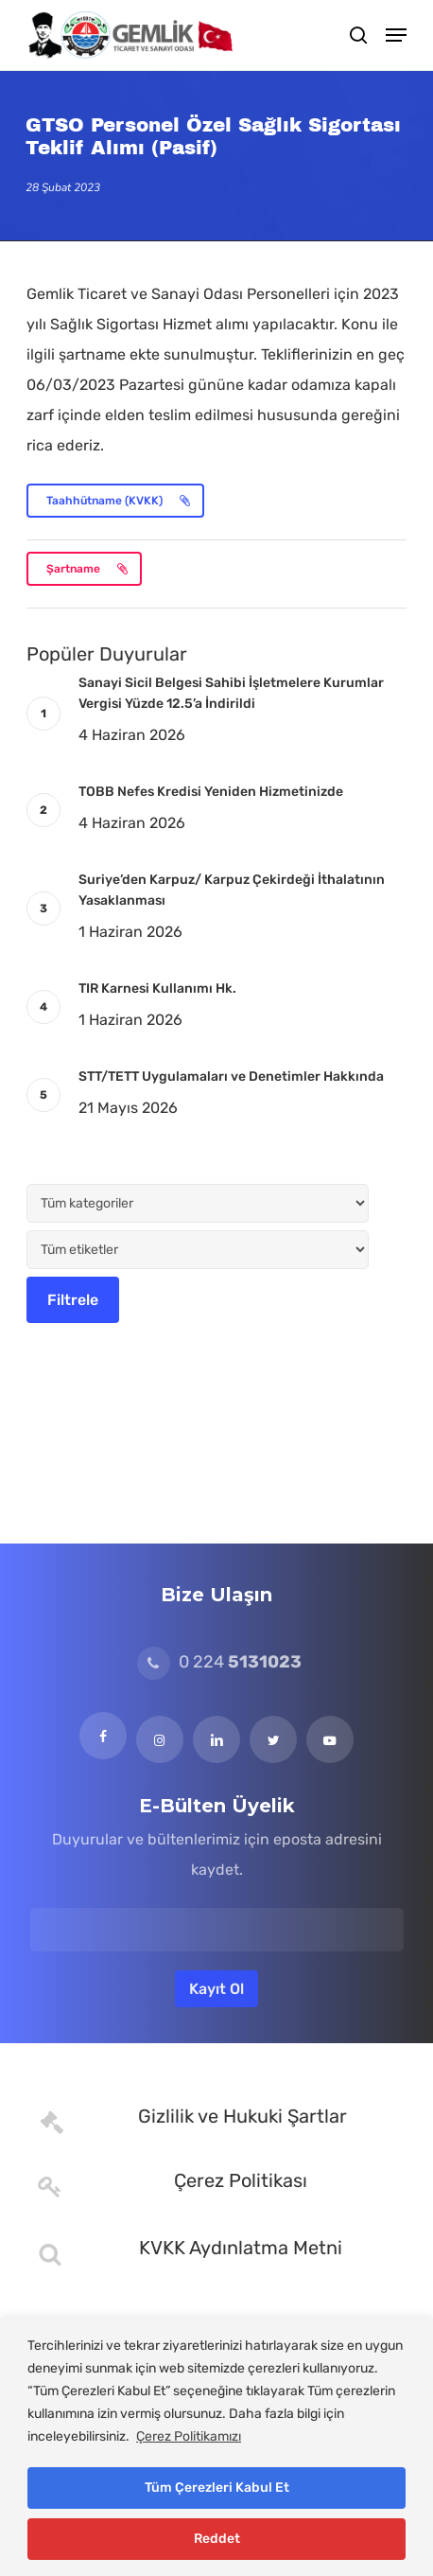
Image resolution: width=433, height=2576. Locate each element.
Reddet (217, 2539)
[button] (396, 35)
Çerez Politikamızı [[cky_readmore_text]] (188, 2436)
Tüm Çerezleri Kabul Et (217, 2487)
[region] (216, 2447)
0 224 (219, 1661)
